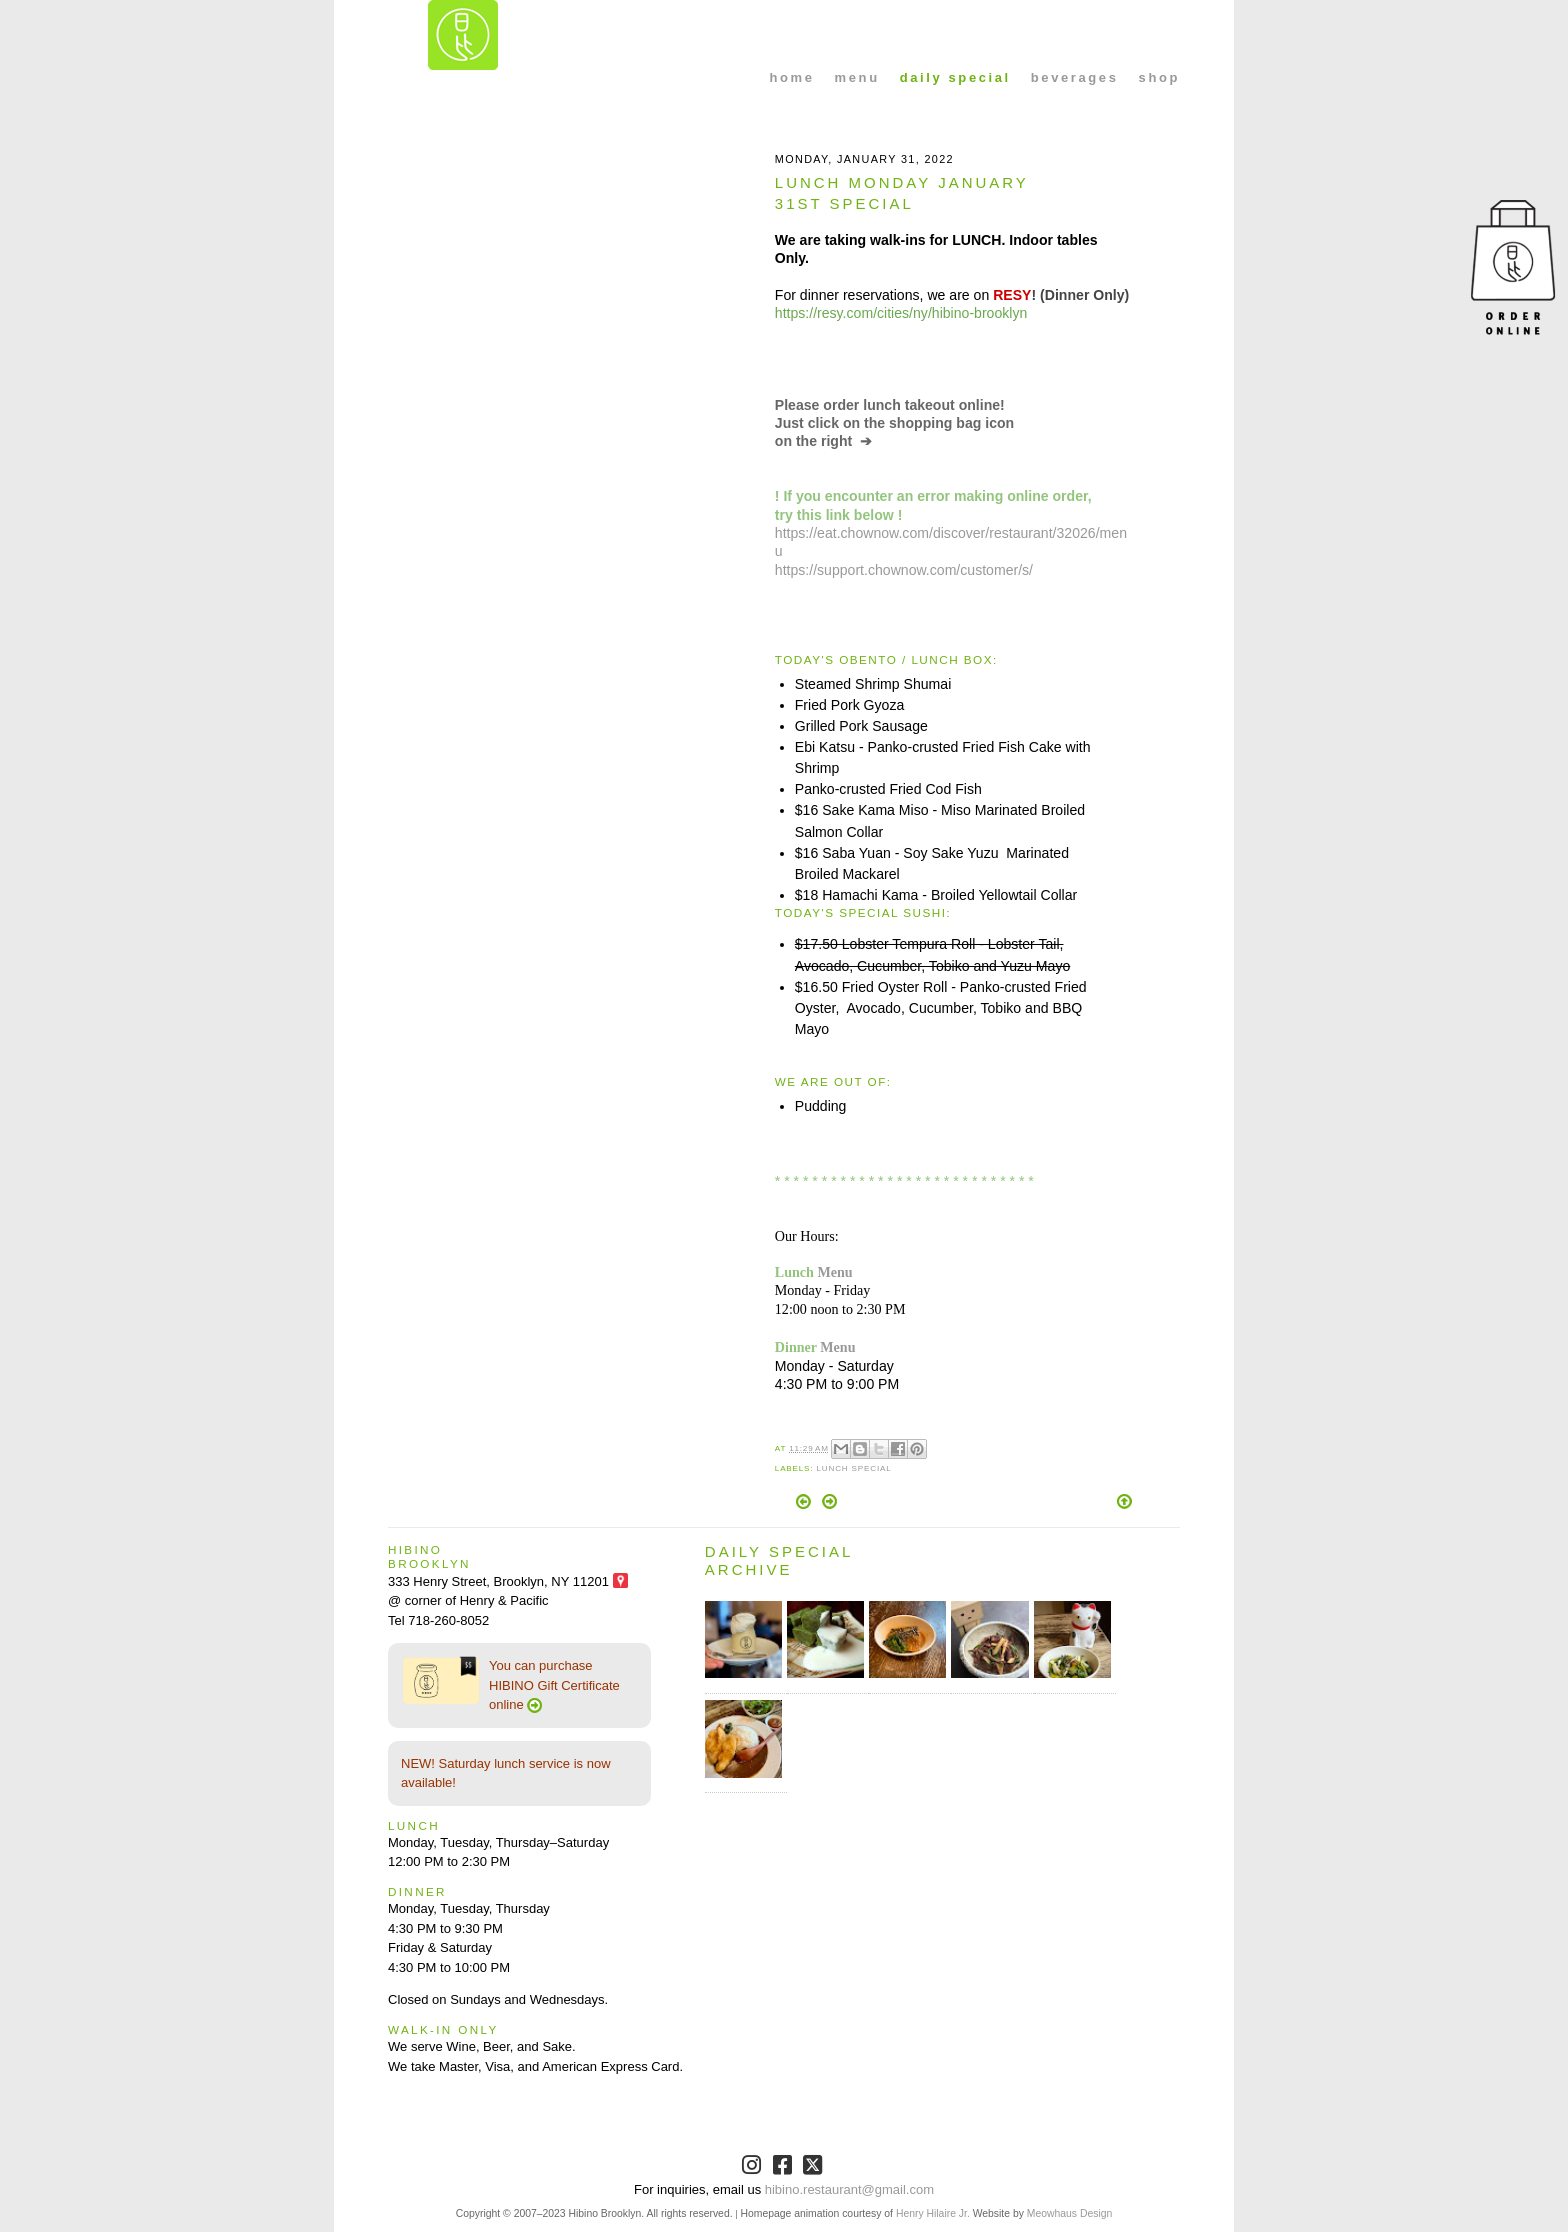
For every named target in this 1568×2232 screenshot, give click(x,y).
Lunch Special (853, 1468)
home (792, 77)
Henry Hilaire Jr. (933, 2213)
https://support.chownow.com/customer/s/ (904, 570)
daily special (955, 77)
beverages (1075, 77)
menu (857, 77)
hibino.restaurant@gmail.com (849, 2189)
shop (1159, 77)
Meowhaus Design (1069, 2213)
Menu (834, 1272)
